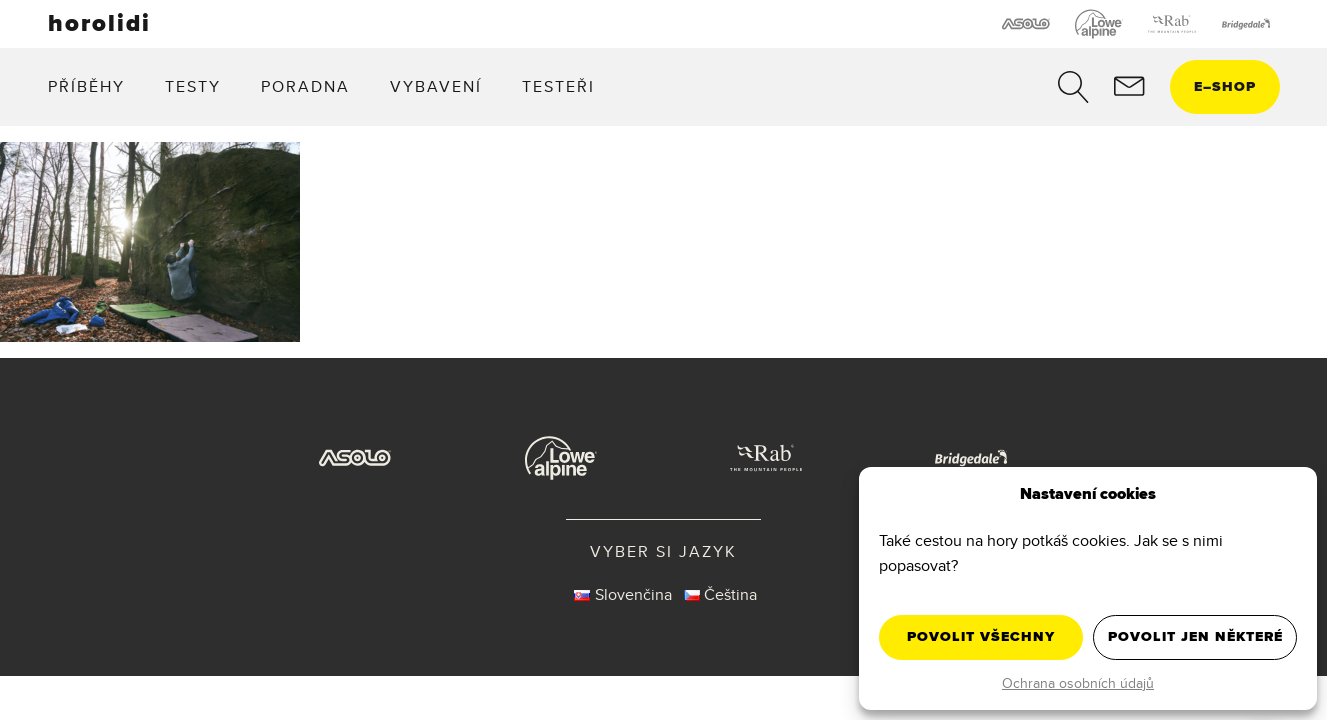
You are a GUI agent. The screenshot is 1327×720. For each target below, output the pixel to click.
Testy (193, 86)
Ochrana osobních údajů (1078, 683)
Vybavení (436, 86)
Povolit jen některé (1195, 636)
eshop (1225, 86)
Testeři (558, 86)
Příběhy (86, 86)
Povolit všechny (981, 636)
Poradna (305, 86)
